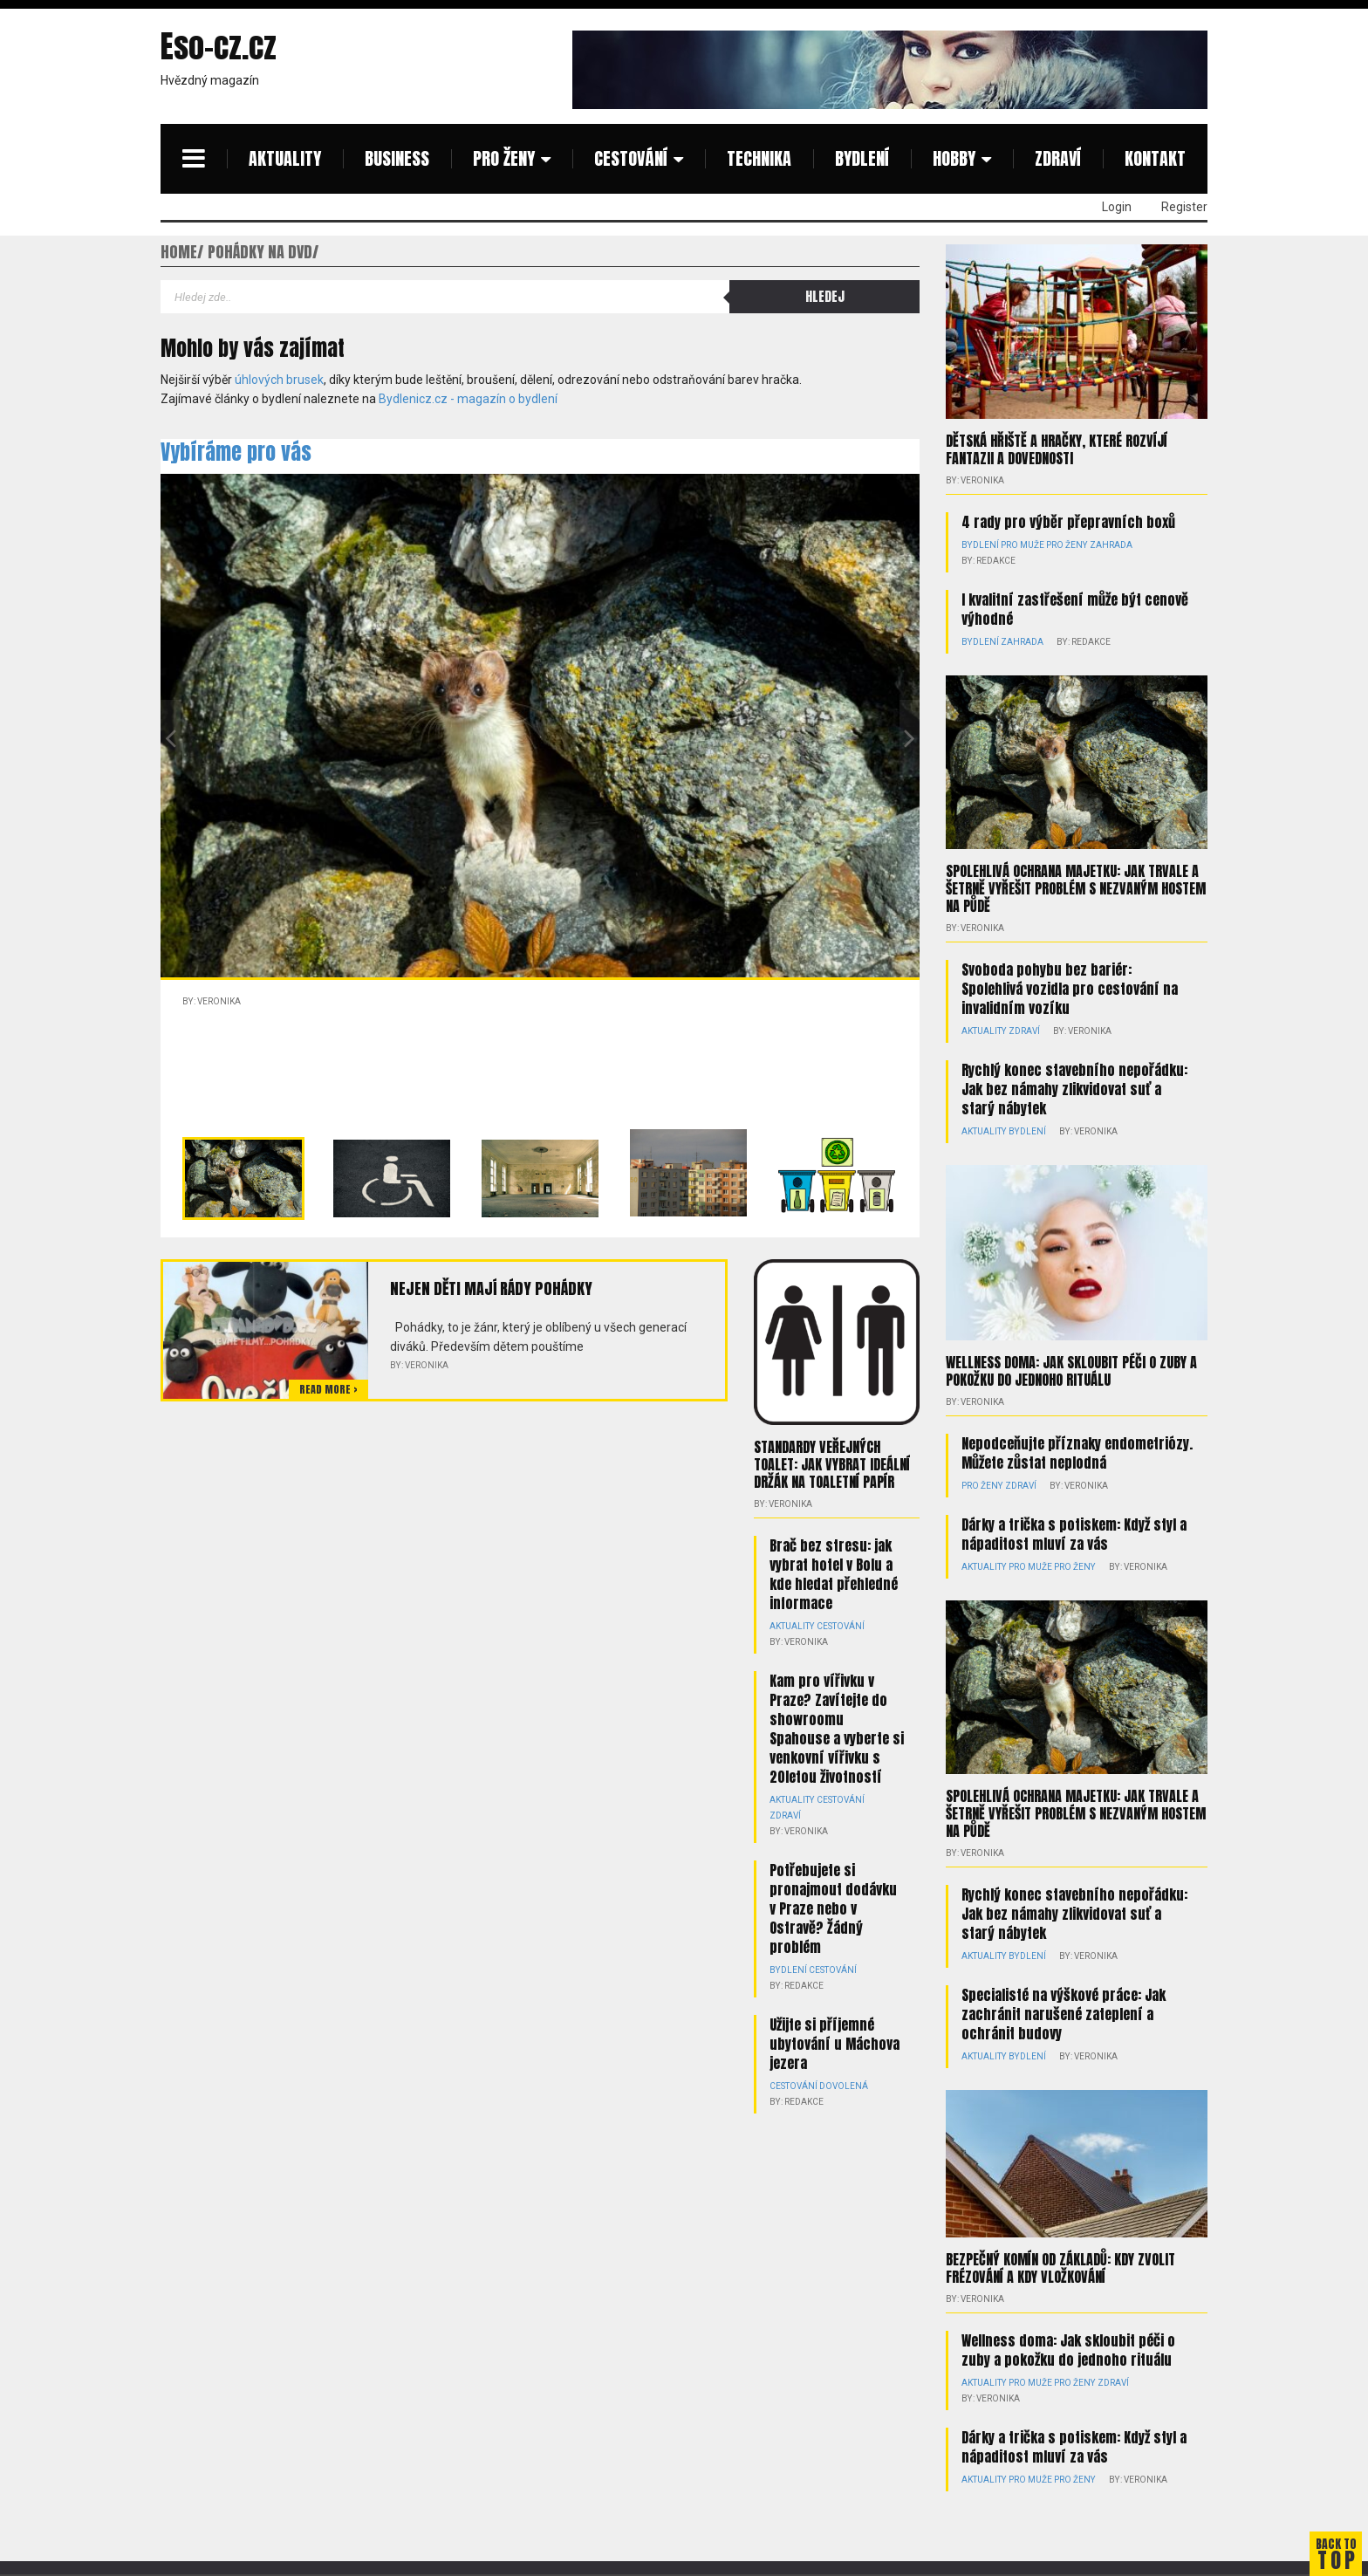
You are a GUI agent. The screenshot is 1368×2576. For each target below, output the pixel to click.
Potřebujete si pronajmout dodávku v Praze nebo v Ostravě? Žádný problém (833, 1908)
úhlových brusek (279, 380)
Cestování (630, 158)
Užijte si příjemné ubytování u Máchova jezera (834, 2043)
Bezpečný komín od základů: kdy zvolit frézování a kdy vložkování (1060, 2267)
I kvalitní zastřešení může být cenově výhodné (1074, 609)
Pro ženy (504, 158)
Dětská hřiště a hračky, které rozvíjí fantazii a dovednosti (1056, 449)
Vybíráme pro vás (236, 452)
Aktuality (285, 158)
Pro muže (1021, 545)
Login (1117, 207)
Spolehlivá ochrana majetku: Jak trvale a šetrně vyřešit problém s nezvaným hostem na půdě (1076, 888)
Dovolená (843, 2086)
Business (397, 158)
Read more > (328, 1389)
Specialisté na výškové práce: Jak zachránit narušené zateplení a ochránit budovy (1063, 2013)
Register (1184, 207)
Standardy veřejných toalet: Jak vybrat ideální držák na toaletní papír (832, 1464)
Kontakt (1155, 158)
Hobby (954, 158)
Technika (759, 158)
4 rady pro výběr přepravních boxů (1068, 521)
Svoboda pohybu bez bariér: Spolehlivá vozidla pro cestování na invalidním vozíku (1069, 988)
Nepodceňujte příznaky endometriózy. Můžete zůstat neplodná (1077, 1452)
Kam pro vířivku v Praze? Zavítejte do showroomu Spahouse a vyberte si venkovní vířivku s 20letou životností (837, 1728)
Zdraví (1058, 158)
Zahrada (1109, 545)
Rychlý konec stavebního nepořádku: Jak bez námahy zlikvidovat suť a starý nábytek (1074, 1089)
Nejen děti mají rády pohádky (491, 1288)
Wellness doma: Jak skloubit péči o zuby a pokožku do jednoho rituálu (1071, 1370)
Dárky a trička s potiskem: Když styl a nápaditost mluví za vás (1074, 1533)
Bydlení (862, 158)
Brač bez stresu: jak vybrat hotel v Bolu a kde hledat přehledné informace (834, 1574)
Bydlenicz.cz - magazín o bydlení (468, 399)
